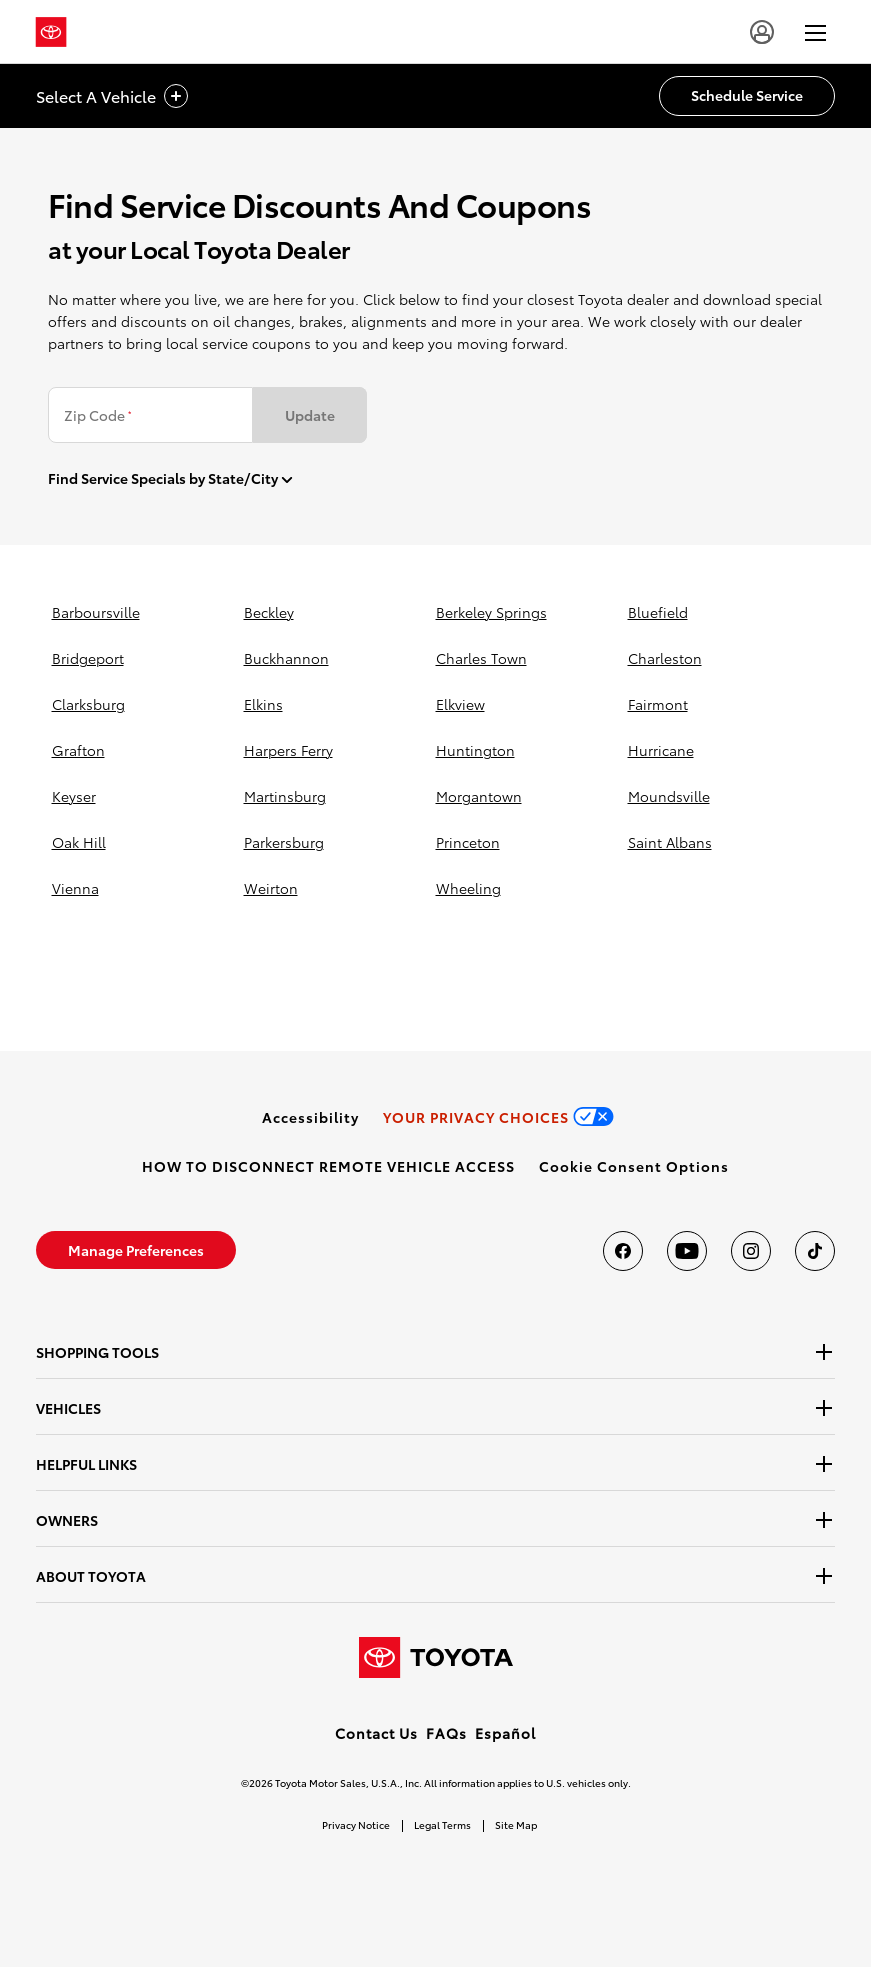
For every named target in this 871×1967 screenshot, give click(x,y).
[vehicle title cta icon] (176, 96)
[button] (634, 1166)
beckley (269, 612)
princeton (468, 842)
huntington (475, 750)
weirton (271, 888)
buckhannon (286, 658)
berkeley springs (491, 612)
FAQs (446, 1733)
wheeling (468, 888)
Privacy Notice (356, 1824)
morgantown (479, 796)
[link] (310, 1117)
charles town (481, 658)
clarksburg (88, 704)
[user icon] (762, 32)
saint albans (670, 842)
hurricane (661, 750)
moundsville (669, 796)
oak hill (79, 842)
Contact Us (376, 1733)
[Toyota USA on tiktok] (815, 1251)
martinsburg (285, 796)
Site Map (516, 1824)
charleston (665, 658)
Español (505, 1733)
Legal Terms (442, 1824)
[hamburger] (815, 32)
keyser (74, 796)
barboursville (96, 612)
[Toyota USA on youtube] (687, 1251)
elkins (263, 704)
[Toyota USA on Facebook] (623, 1251)
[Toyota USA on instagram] (751, 1251)
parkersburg (284, 842)
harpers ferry (288, 750)
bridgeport (88, 658)
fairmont (658, 704)
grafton (78, 750)
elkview (460, 704)
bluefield (658, 612)
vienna (75, 888)
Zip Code (97, 415)
